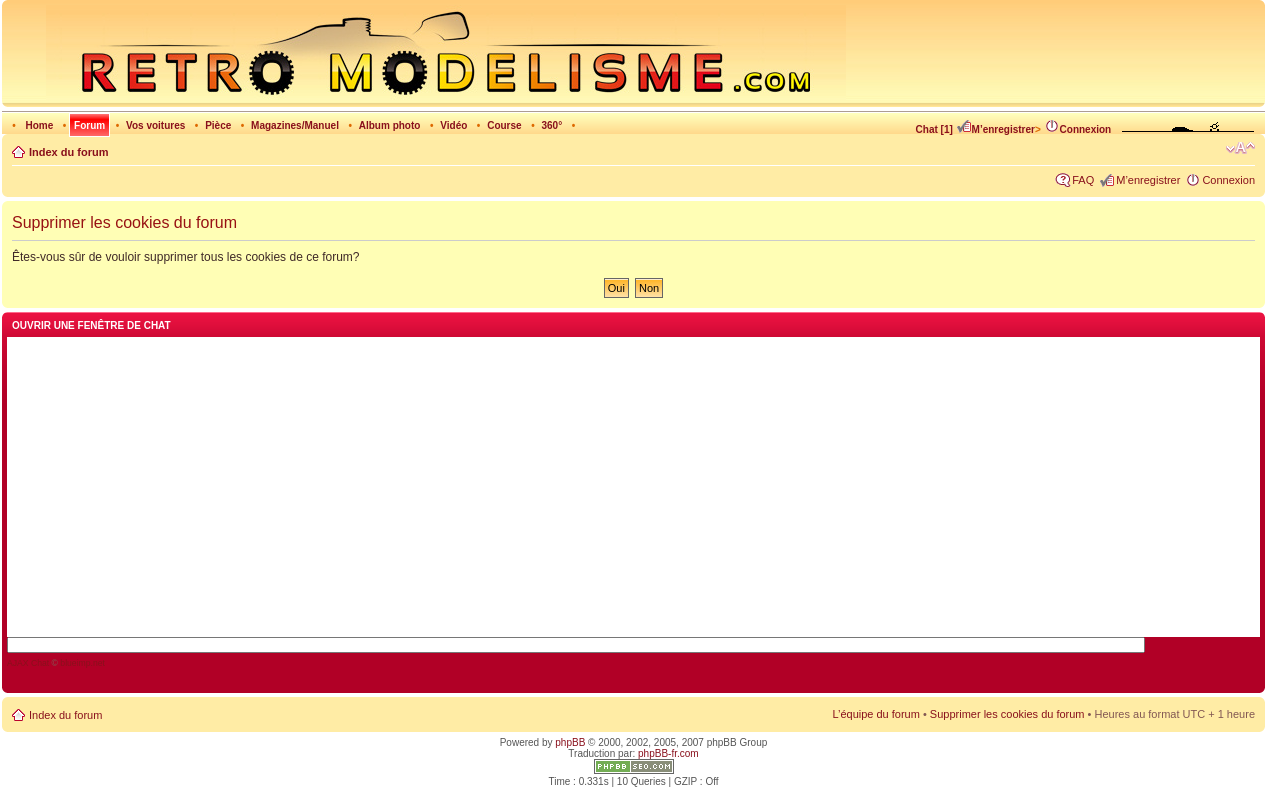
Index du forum (68, 152)
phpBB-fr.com (668, 753)
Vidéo (453, 125)
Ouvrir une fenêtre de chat (91, 325)
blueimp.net (82, 663)
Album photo (390, 125)
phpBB (570, 742)
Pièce (218, 125)
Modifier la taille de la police (1240, 148)
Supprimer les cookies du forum (1007, 714)
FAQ (1083, 180)
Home (39, 125)
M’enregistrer (995, 129)
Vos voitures (155, 125)
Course (504, 125)
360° (551, 125)
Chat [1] (934, 129)
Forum (89, 125)
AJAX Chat (28, 663)
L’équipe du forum (875, 714)
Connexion (1078, 129)
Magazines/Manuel (295, 125)
